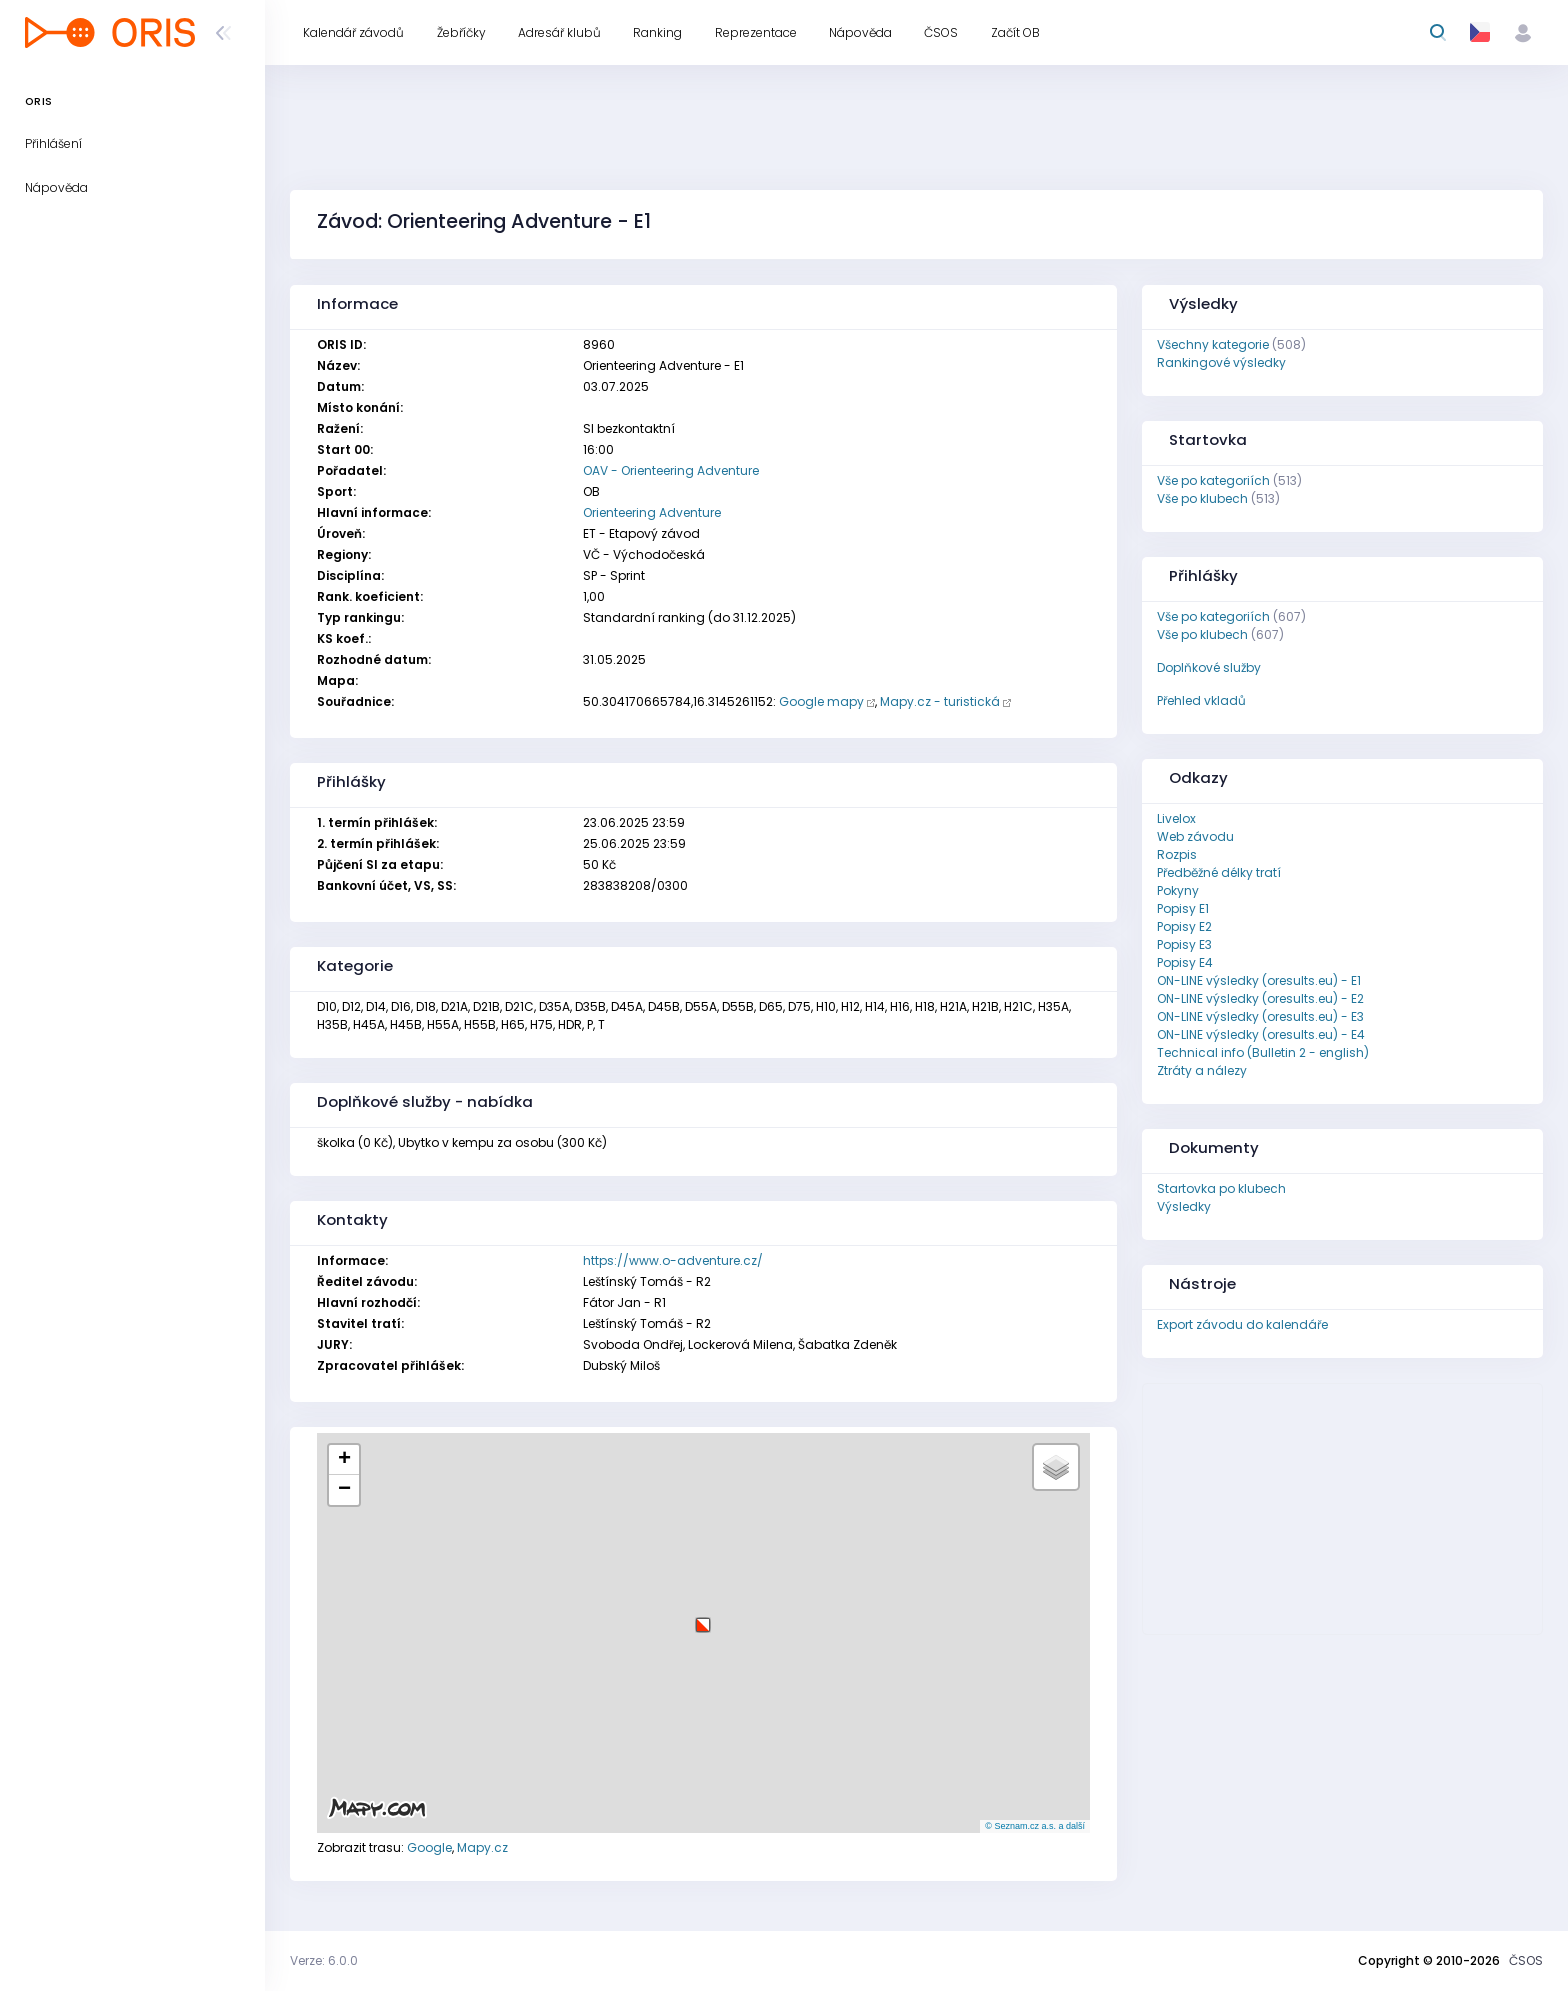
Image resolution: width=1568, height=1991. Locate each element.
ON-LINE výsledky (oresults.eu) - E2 (1260, 998)
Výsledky (1184, 1206)
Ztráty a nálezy (1202, 1070)
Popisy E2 (1184, 926)
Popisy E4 (1185, 962)
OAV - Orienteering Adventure (671, 470)
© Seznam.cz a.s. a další (1035, 1826)
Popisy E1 (1183, 908)
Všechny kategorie (1213, 344)
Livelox (1176, 818)
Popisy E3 (1184, 944)
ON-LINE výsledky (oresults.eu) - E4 (1261, 1034)
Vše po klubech (1202, 498)
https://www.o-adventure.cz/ (673, 1260)
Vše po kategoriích (1213, 480)
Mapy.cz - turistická (940, 701)
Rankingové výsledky (1221, 362)
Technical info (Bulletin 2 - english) (1263, 1052)
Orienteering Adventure (652, 512)
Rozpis (1177, 854)
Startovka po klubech (1221, 1188)
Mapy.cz (482, 1847)
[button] (703, 1617)
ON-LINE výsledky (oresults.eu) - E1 (1259, 980)
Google (429, 1847)
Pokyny (1178, 890)
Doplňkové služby (1209, 667)
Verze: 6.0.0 (324, 1960)
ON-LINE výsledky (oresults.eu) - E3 (1260, 1016)
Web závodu (1195, 836)
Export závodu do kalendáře (1242, 1324)
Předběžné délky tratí (1219, 872)
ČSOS (1526, 1960)
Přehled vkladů (1201, 700)
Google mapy (821, 701)
